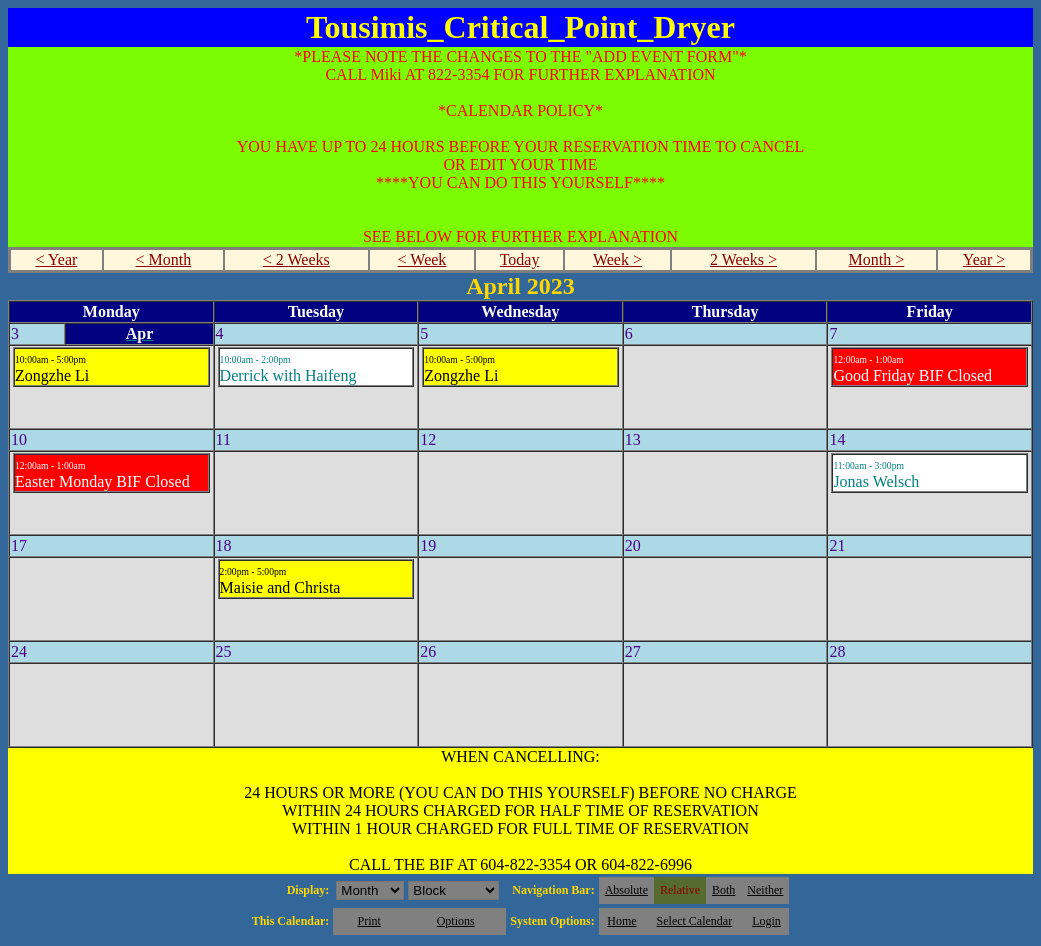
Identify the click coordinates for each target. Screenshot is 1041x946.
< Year (56, 259)
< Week (422, 259)
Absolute (626, 890)
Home (621, 921)
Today (520, 259)
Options (456, 921)
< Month (164, 259)
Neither (765, 890)
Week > (617, 259)
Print (368, 921)
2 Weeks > (743, 259)
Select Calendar (695, 921)
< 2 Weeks (296, 259)
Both (723, 890)
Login (766, 921)
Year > (984, 259)
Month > (877, 259)
